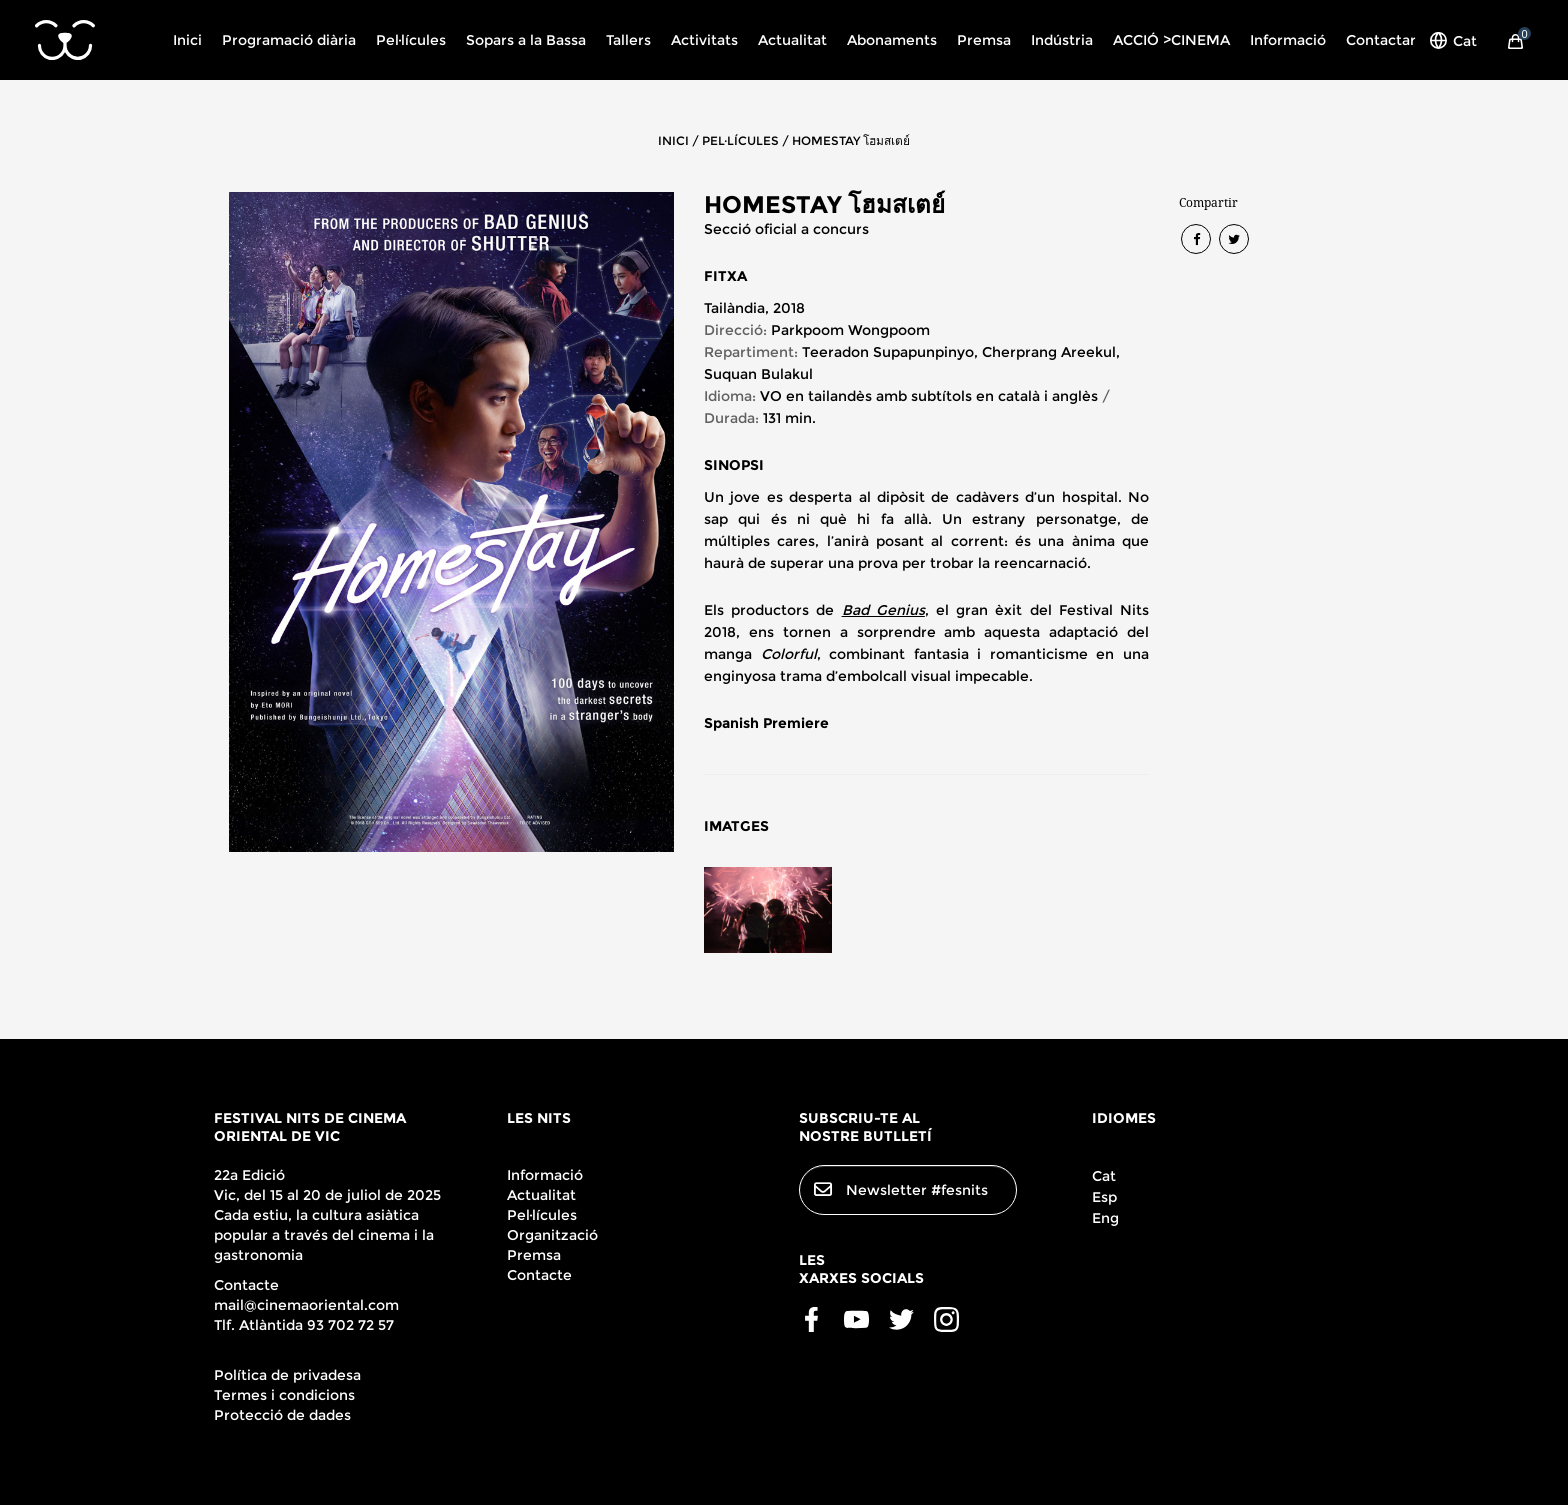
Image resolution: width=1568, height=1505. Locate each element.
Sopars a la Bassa (526, 40)
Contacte (539, 1275)
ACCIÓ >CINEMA (1171, 40)
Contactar (1381, 40)
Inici (187, 40)
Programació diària (289, 40)
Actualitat (792, 40)
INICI (673, 140)
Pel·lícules (411, 40)
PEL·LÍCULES (740, 140)
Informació (1288, 40)
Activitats (704, 40)
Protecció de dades (282, 1415)
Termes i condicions (284, 1395)
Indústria (1062, 40)
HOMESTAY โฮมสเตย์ (851, 140)
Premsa (984, 40)
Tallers (628, 40)
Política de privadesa (287, 1375)
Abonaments (892, 40)
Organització (552, 1235)
